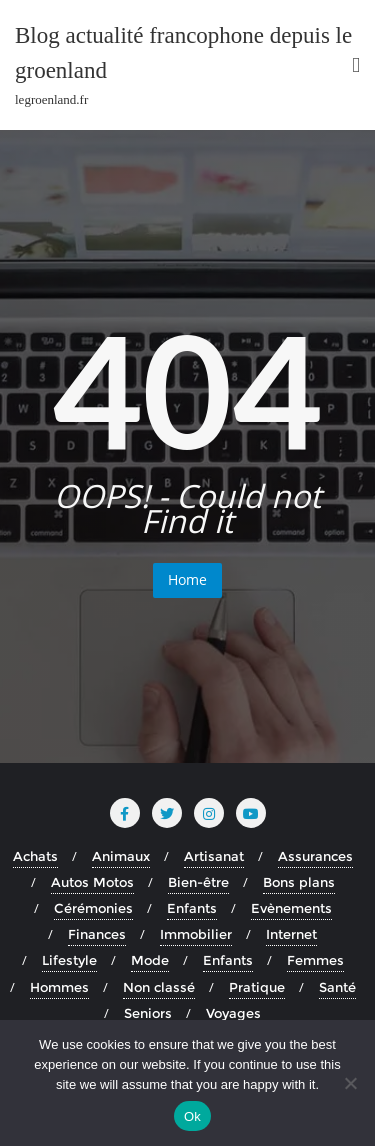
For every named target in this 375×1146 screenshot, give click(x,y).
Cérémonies (93, 908)
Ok (192, 1116)
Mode (150, 960)
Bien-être (198, 882)
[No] (350, 1083)
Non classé (159, 987)
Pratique (257, 987)
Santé (337, 987)
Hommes (59, 987)
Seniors (148, 1013)
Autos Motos (92, 882)
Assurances (315, 856)
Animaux (121, 856)
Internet (291, 934)
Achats (35, 856)
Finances (97, 934)
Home (187, 579)
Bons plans (299, 882)
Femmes (315, 960)
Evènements (291, 908)
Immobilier (196, 934)
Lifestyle (69, 960)
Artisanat (214, 856)
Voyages (233, 1013)
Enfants (192, 908)
